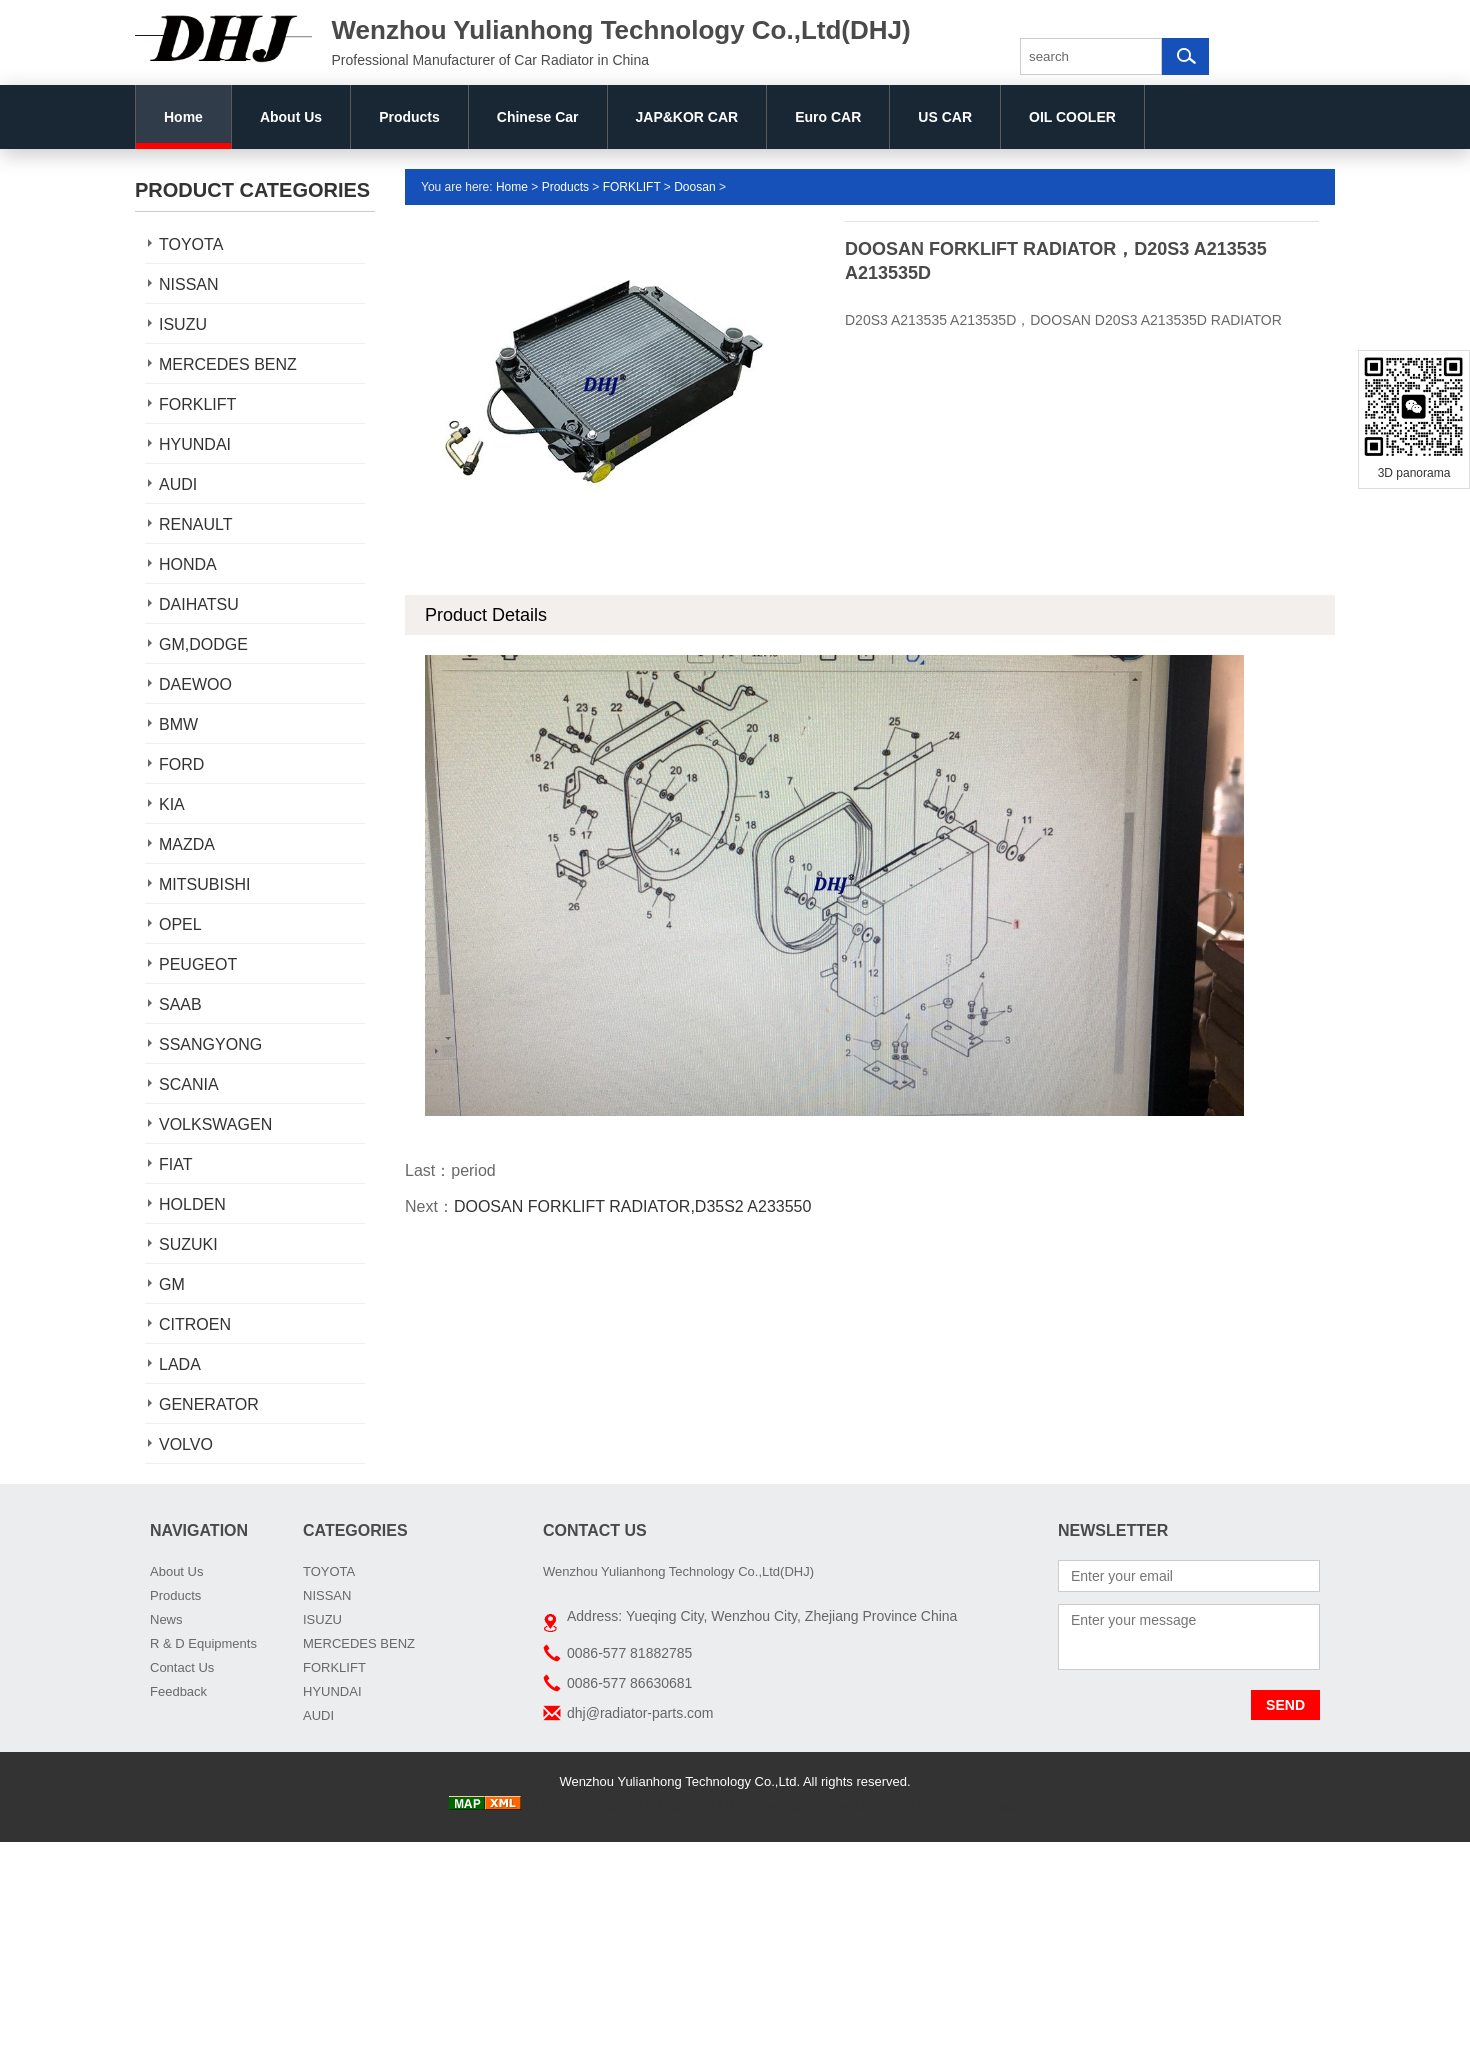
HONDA (188, 564)
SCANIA (189, 1084)
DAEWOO (195, 684)
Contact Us (182, 1667)
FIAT (175, 1164)
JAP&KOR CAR (687, 117)
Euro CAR (828, 117)
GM (172, 1284)
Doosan (694, 187)
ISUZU (183, 324)
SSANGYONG (210, 1044)
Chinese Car (538, 117)
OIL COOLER (1072, 117)
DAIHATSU (199, 604)
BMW (178, 724)
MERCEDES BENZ (228, 364)
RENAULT (196, 524)
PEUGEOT (198, 964)
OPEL (180, 924)
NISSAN (189, 284)
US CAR (945, 117)
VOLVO (186, 1444)
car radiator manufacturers (838, 1805)
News (166, 1619)
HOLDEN (192, 1204)
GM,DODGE (203, 644)
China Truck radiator (583, 1805)
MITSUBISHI (205, 884)
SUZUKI (188, 1244)
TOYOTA (191, 244)
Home (183, 117)
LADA (180, 1364)
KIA (172, 804)
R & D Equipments (203, 1643)
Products (409, 117)
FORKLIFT (197, 404)
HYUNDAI (195, 444)
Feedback (178, 1691)
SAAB (180, 1004)
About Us (291, 117)
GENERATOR (209, 1404)
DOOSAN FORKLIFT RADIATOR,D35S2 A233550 (632, 1206)
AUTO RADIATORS (702, 1805)
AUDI (178, 484)
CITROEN (195, 1324)
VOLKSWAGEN (215, 1124)
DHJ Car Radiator (969, 1805)
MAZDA (187, 844)
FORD (181, 764)
